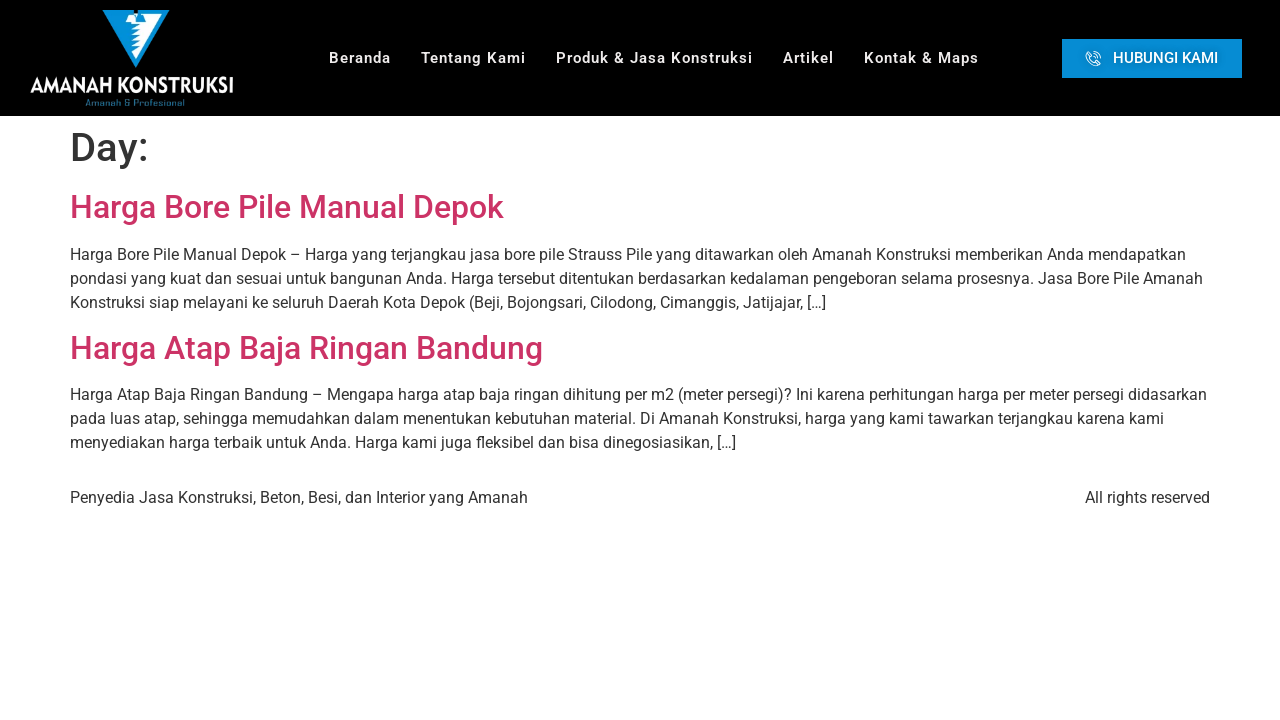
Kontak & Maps (921, 58)
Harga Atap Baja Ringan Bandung (306, 348)
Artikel (808, 58)
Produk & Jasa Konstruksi (654, 58)
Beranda (360, 58)
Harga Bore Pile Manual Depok (287, 207)
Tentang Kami (473, 58)
